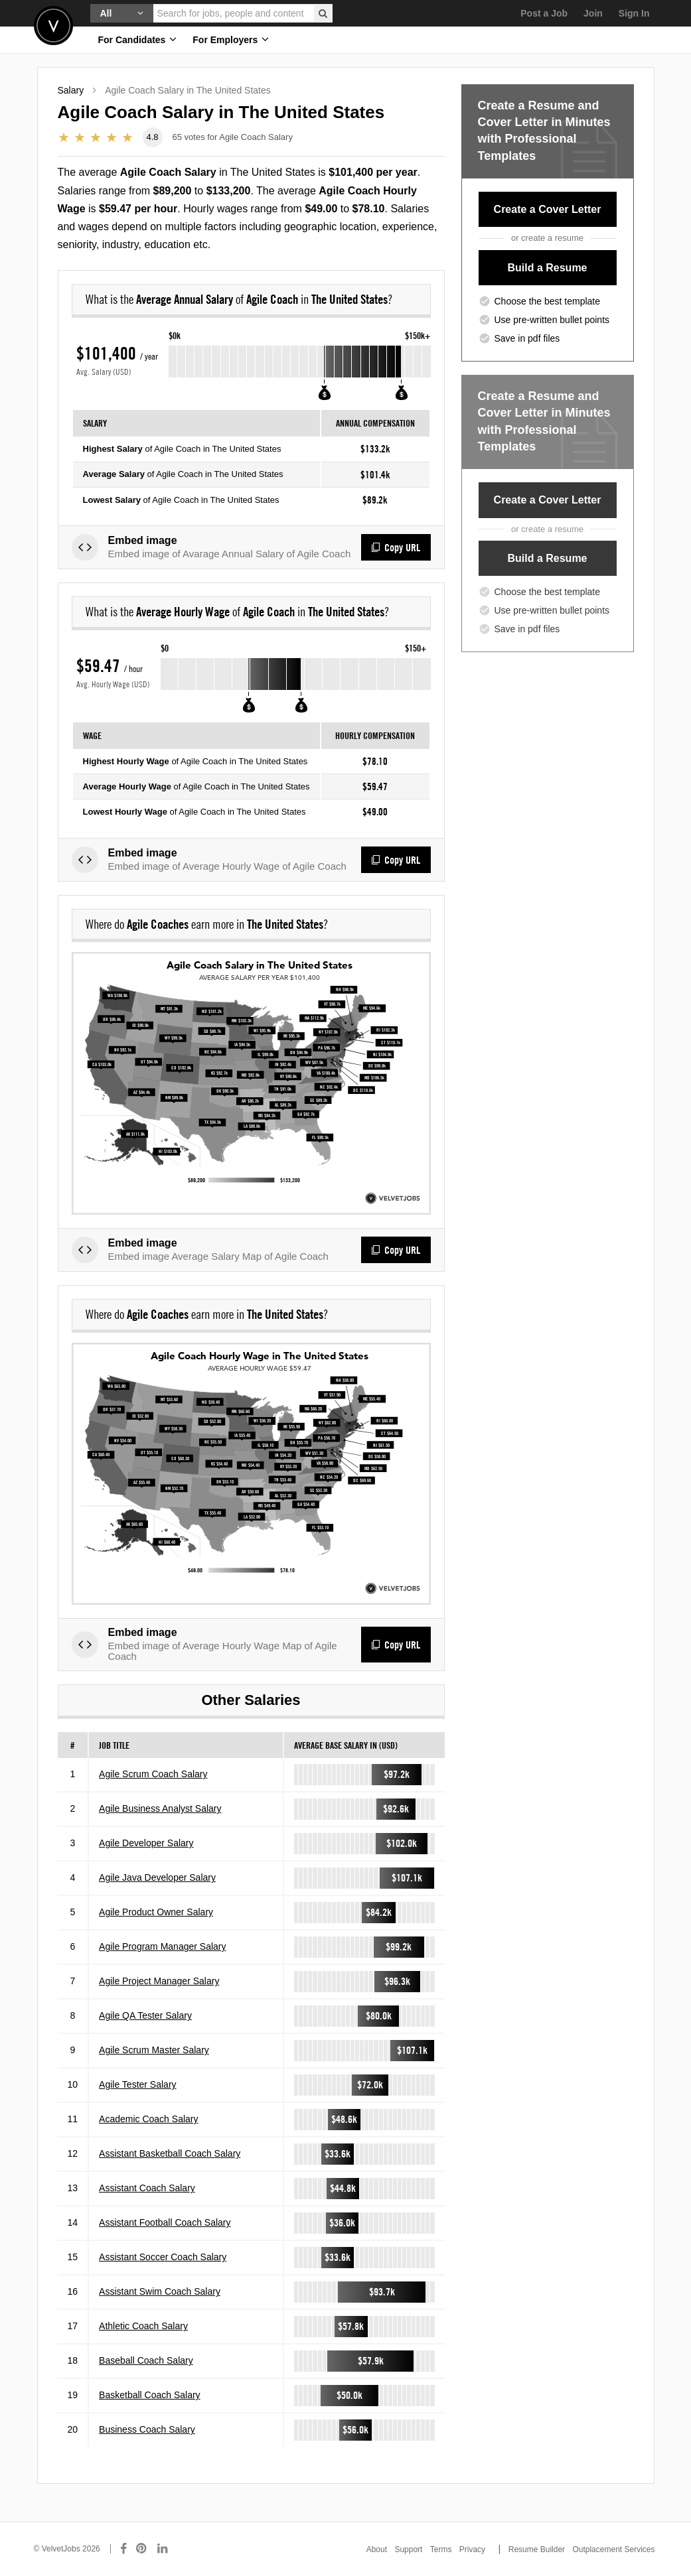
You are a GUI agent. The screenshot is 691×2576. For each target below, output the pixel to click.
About (376, 2549)
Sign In (634, 13)
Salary (71, 90)
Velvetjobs (53, 25)
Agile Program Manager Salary (162, 1965)
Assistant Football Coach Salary (164, 2241)
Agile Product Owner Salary (156, 1930)
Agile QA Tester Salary (145, 2034)
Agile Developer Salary (146, 1861)
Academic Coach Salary (148, 2137)
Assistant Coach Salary (147, 2206)
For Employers (230, 39)
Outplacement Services (613, 2549)
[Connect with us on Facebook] (123, 2548)
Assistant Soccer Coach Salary (162, 2275)
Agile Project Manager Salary (159, 1999)
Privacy (472, 2549)
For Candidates (137, 39)
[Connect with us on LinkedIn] (163, 2548)
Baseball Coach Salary (146, 2379)
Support (408, 2549)
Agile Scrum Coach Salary (153, 1792)
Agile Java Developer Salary (157, 1896)
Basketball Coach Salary (149, 2413)
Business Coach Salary (147, 2448)
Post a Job (544, 13)
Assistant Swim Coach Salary (159, 2310)
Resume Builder (536, 2549)
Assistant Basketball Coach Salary (169, 2172)
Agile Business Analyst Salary (160, 1827)
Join (593, 13)
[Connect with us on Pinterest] (142, 2548)
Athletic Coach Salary (143, 2344)
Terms (441, 2549)
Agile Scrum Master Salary (154, 2068)
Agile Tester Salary (137, 2103)
